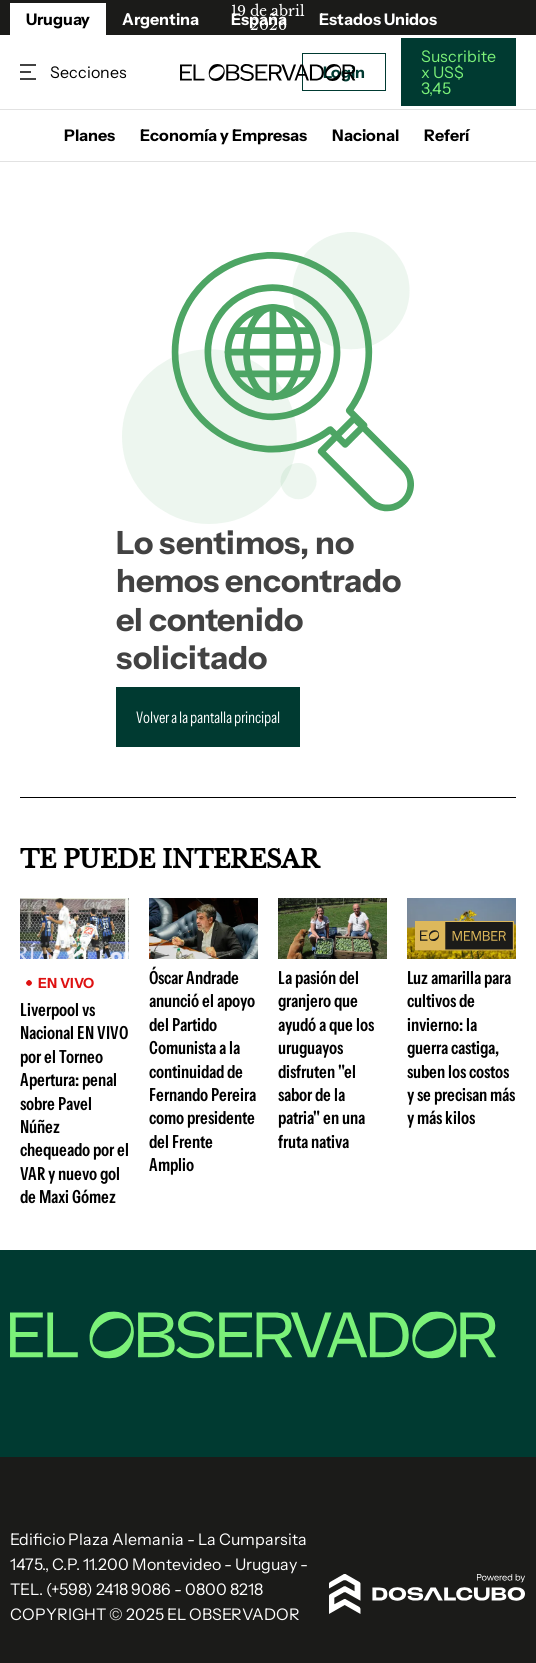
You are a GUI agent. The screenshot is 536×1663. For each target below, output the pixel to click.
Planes (89, 135)
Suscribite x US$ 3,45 (458, 72)
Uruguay (58, 19)
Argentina (160, 19)
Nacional (365, 135)
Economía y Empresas (223, 135)
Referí (446, 135)
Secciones (30, 72)
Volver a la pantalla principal (208, 717)
